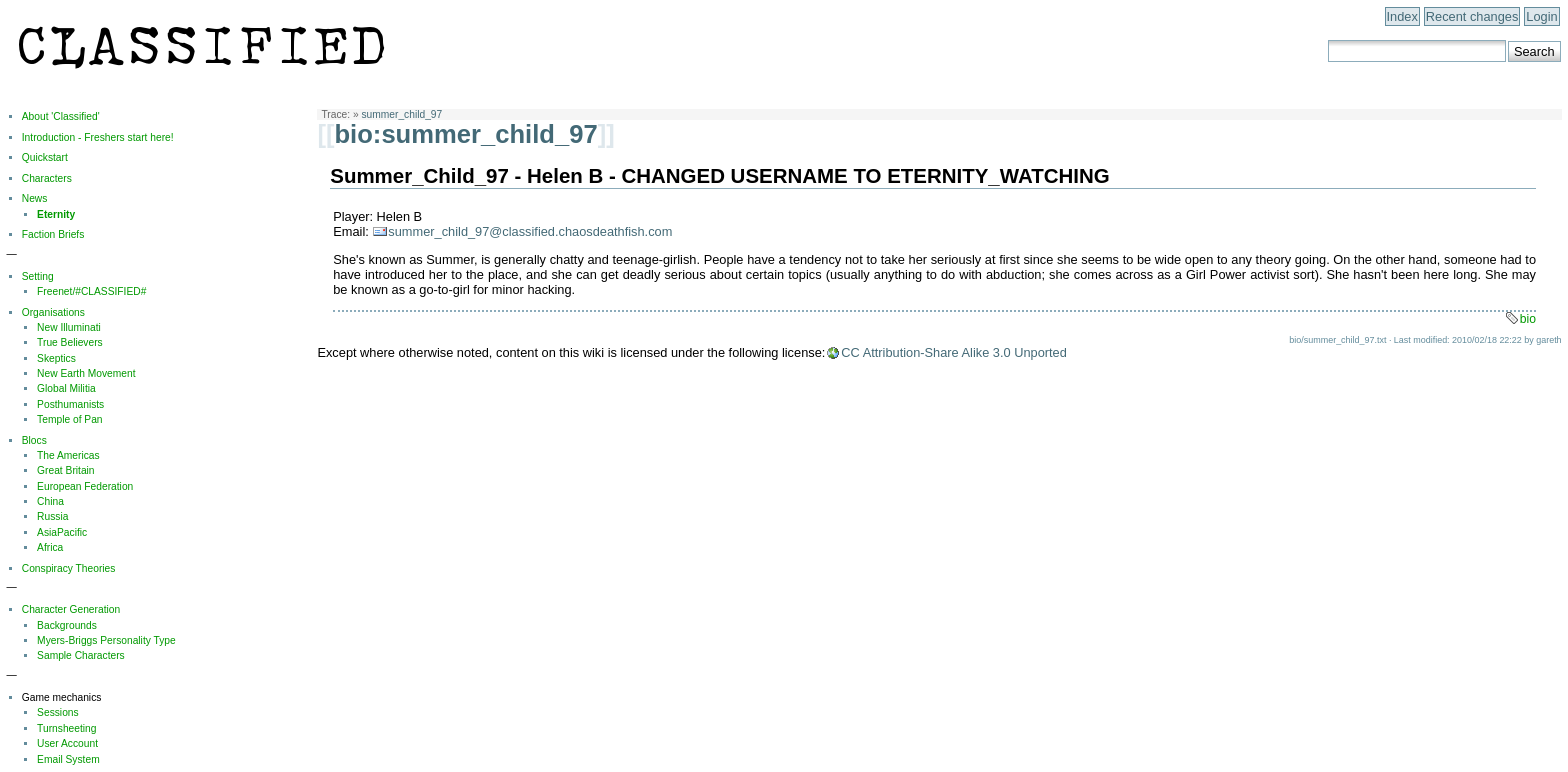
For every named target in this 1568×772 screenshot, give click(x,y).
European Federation (85, 486)
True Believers (70, 342)
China (50, 501)
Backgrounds (67, 625)
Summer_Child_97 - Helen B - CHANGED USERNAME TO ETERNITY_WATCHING (719, 175)
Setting (38, 276)
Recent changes (1472, 16)
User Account (67, 743)
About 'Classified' (61, 116)
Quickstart (45, 157)
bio (1528, 319)
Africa (50, 547)
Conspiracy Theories (69, 568)
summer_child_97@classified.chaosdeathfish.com (530, 231)
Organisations (53, 312)
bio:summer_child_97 (465, 134)
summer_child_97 (401, 114)
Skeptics (56, 358)
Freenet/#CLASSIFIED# (91, 291)
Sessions (58, 712)
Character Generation (71, 609)
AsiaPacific (62, 532)
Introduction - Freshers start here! (98, 137)
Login (1541, 16)
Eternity (56, 214)
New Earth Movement (86, 373)
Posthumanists (70, 404)
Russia (52, 516)
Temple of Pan (69, 419)
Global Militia (66, 388)
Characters (47, 178)
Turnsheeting (66, 728)
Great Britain (65, 470)
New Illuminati (69, 327)
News (35, 198)
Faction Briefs (53, 234)
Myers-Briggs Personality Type (106, 640)
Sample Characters (81, 655)
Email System (68, 759)
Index (1402, 16)
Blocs (34, 440)
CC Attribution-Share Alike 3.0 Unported (954, 352)
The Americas (68, 455)
